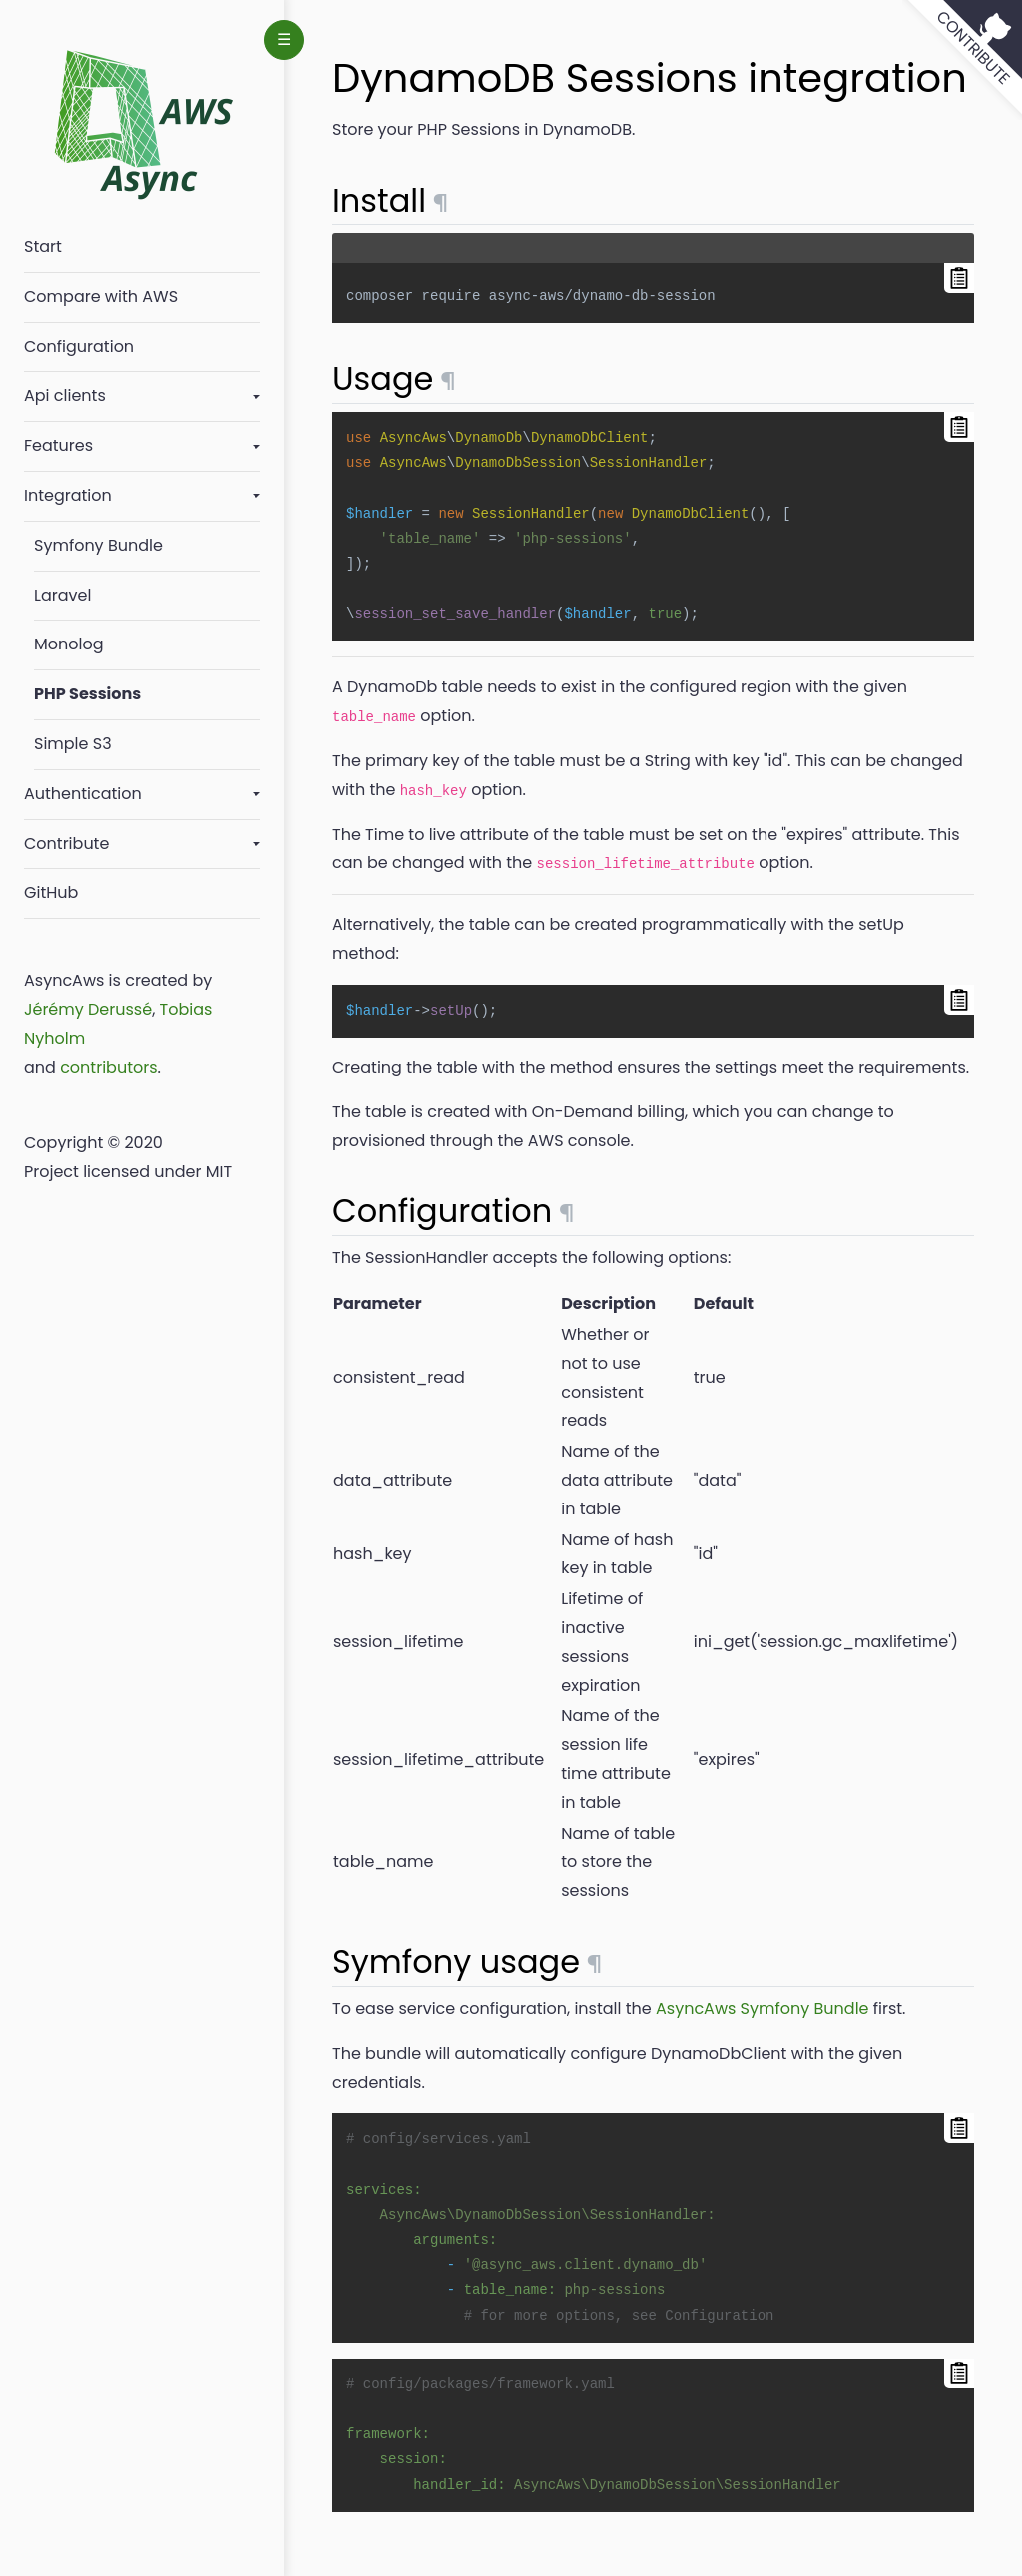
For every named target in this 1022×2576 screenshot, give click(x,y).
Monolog (69, 644)
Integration (68, 495)
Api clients (65, 395)
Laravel (62, 595)
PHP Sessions (87, 693)
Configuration (79, 346)
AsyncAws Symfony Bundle (762, 2008)
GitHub (51, 892)
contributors (108, 1067)
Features (58, 445)
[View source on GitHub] (962, 60)
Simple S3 (73, 743)
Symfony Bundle (98, 545)
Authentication (83, 793)
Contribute (66, 843)
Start (43, 246)
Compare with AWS (101, 296)
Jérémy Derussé (88, 1009)
